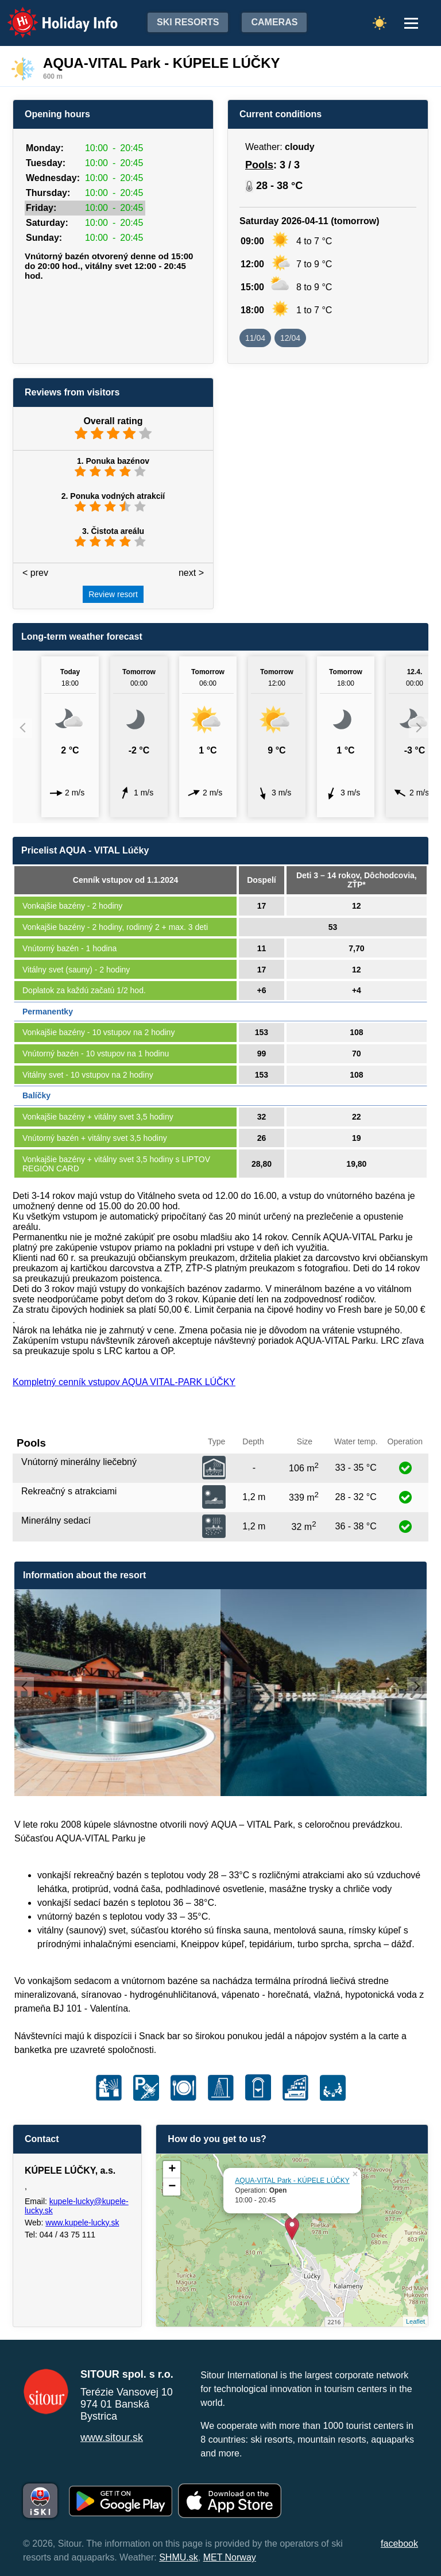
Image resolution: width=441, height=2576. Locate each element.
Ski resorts (188, 22)
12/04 (290, 338)
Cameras (274, 22)
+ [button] (172, 2169)
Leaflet (415, 2321)
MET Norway (229, 2557)
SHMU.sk (178, 2557)
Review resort (113, 594)
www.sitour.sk (111, 2437)
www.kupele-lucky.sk (82, 2222)
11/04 (255, 338)
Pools (259, 165)
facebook (399, 2543)
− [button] (172, 2187)
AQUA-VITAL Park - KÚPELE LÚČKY (292, 2181)
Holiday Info (52, 15)
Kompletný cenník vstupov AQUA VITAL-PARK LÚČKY (124, 1382)
